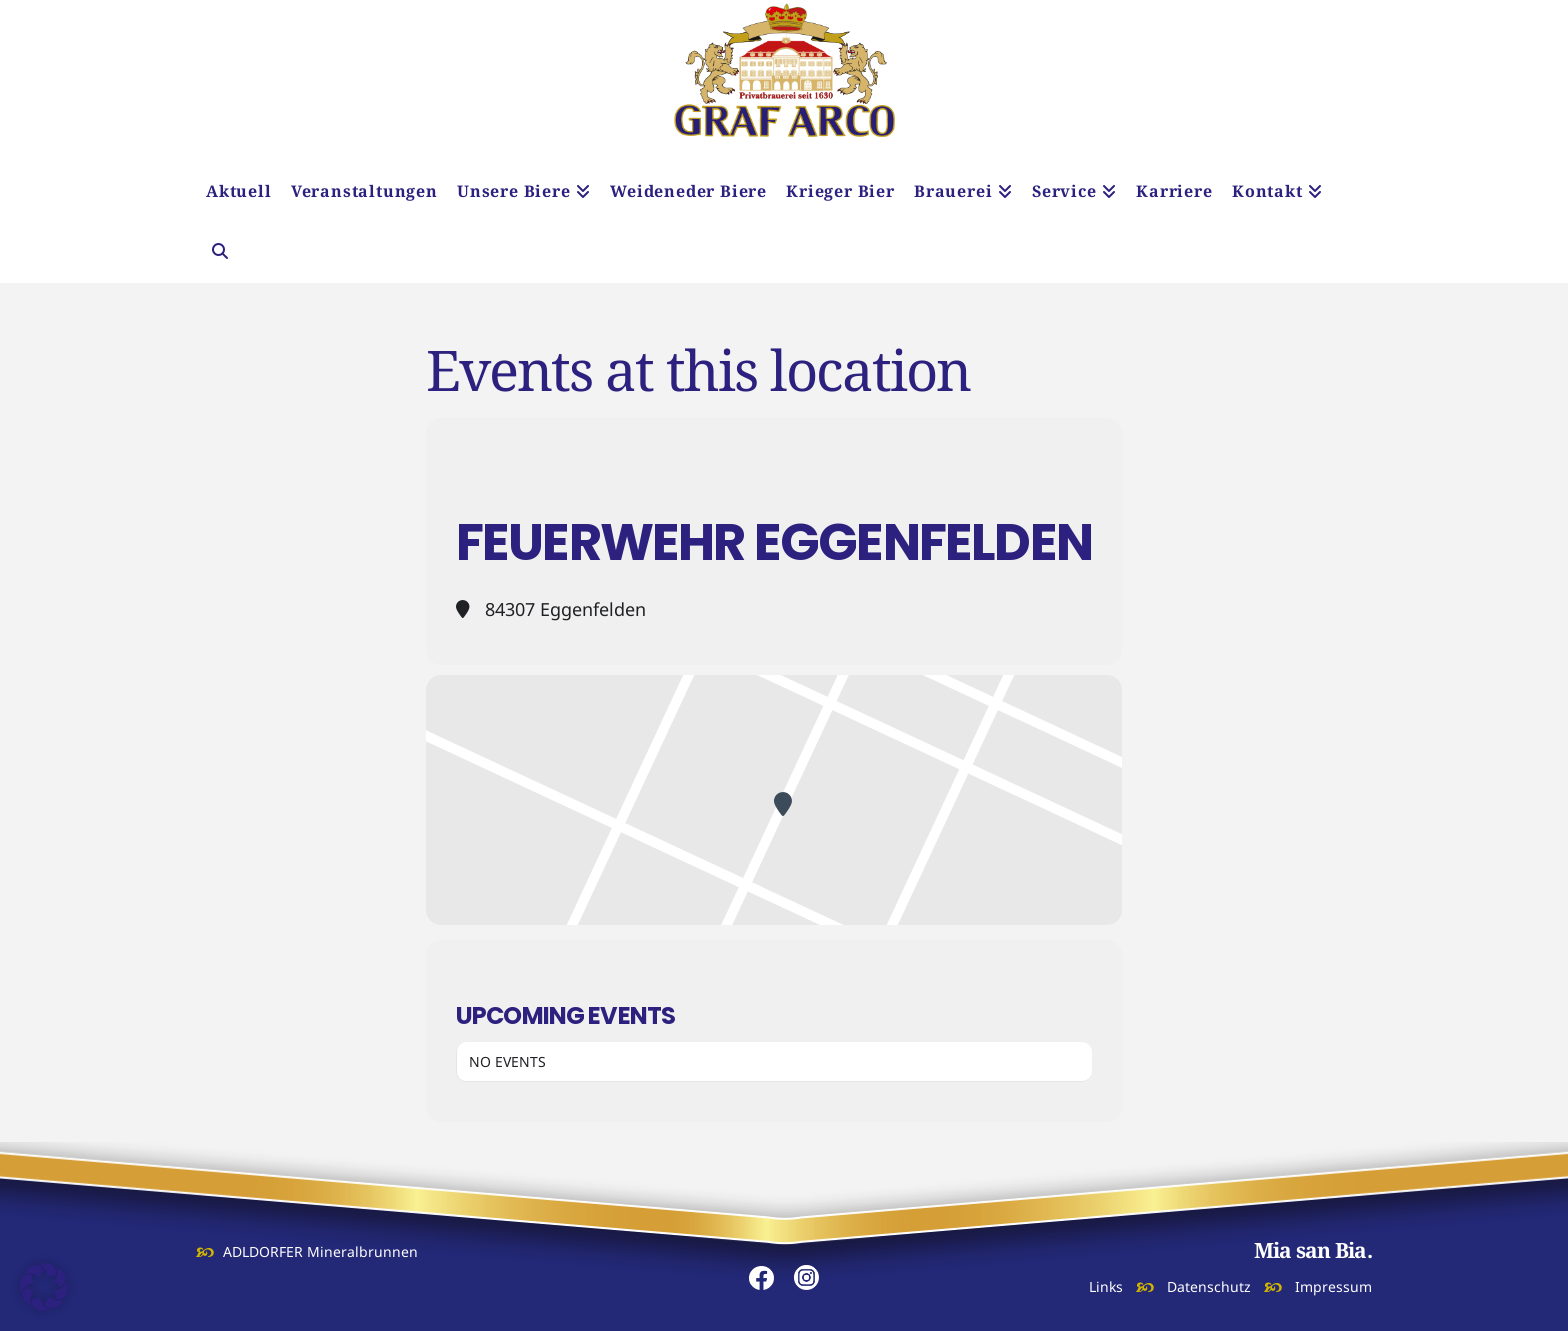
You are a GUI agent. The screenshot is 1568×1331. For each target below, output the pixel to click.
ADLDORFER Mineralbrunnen (320, 1251)
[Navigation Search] (219, 253)
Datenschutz (1209, 1286)
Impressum (1333, 1286)
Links (1106, 1286)
